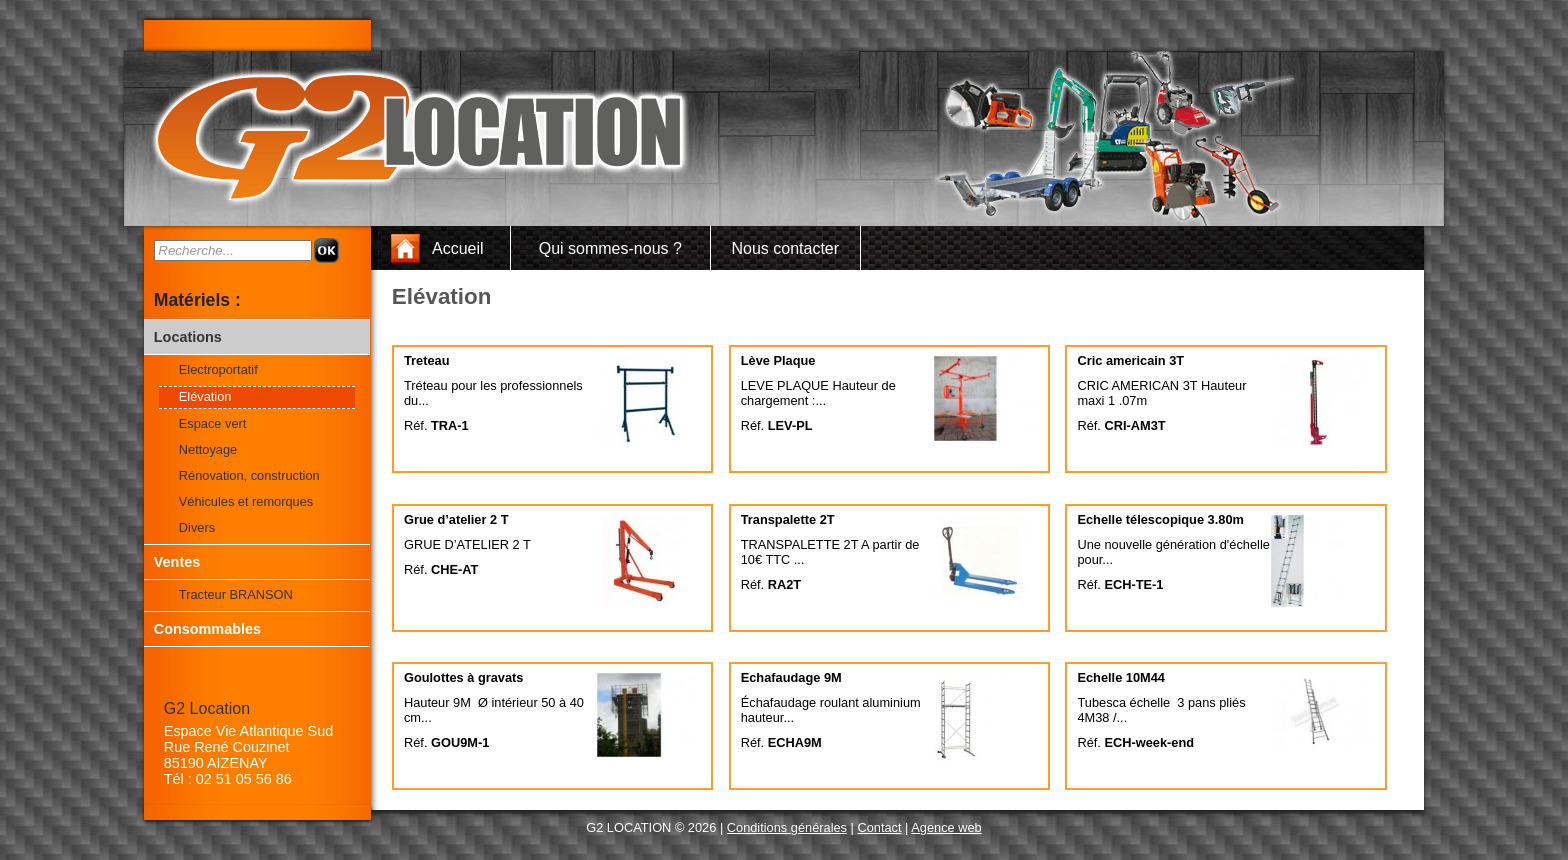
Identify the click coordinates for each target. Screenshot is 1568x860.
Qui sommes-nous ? (610, 248)
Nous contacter (785, 248)
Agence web (946, 827)
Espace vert (213, 423)
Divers (197, 527)
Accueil (458, 248)
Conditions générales (787, 827)
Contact (879, 827)
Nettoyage (208, 449)
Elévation (205, 396)
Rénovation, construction (249, 475)
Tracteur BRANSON (236, 594)
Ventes (177, 562)
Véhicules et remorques (246, 501)
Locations (188, 337)
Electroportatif (218, 369)
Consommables (207, 629)
